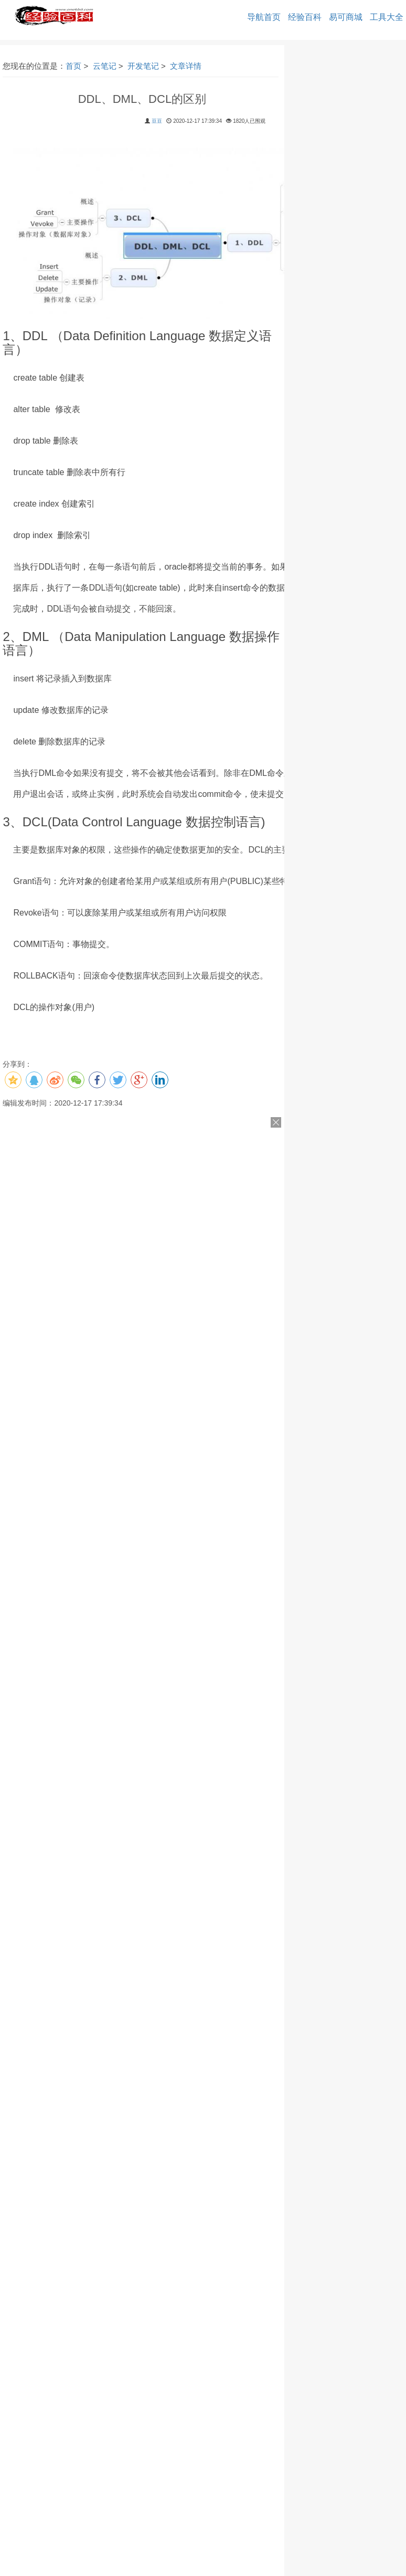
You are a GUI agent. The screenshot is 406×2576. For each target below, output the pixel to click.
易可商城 (345, 17)
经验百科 (305, 17)
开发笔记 (143, 65)
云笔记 (104, 65)
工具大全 (386, 17)
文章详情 (185, 65)
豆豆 (157, 121)
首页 (73, 65)
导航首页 (264, 17)
